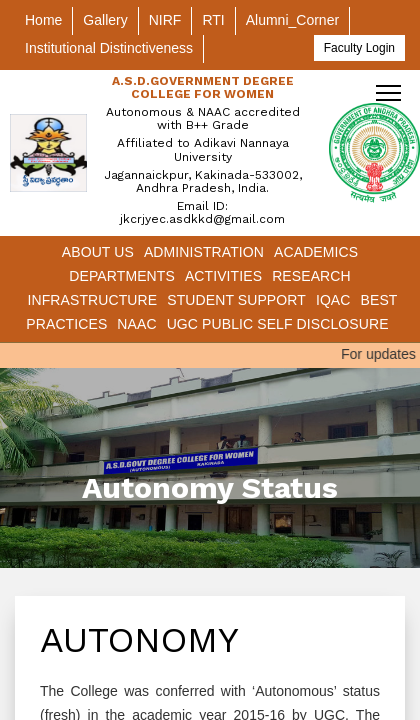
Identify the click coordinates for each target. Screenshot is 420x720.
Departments (122, 276)
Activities (223, 276)
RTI (213, 20)
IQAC (333, 300)
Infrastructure (92, 300)
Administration (204, 252)
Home (43, 20)
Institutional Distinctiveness (109, 48)
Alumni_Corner (292, 20)
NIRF (165, 20)
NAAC (136, 324)
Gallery (105, 20)
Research (311, 276)
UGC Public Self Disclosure (278, 324)
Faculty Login (359, 48)
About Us (98, 252)
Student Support (236, 300)
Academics (316, 252)
